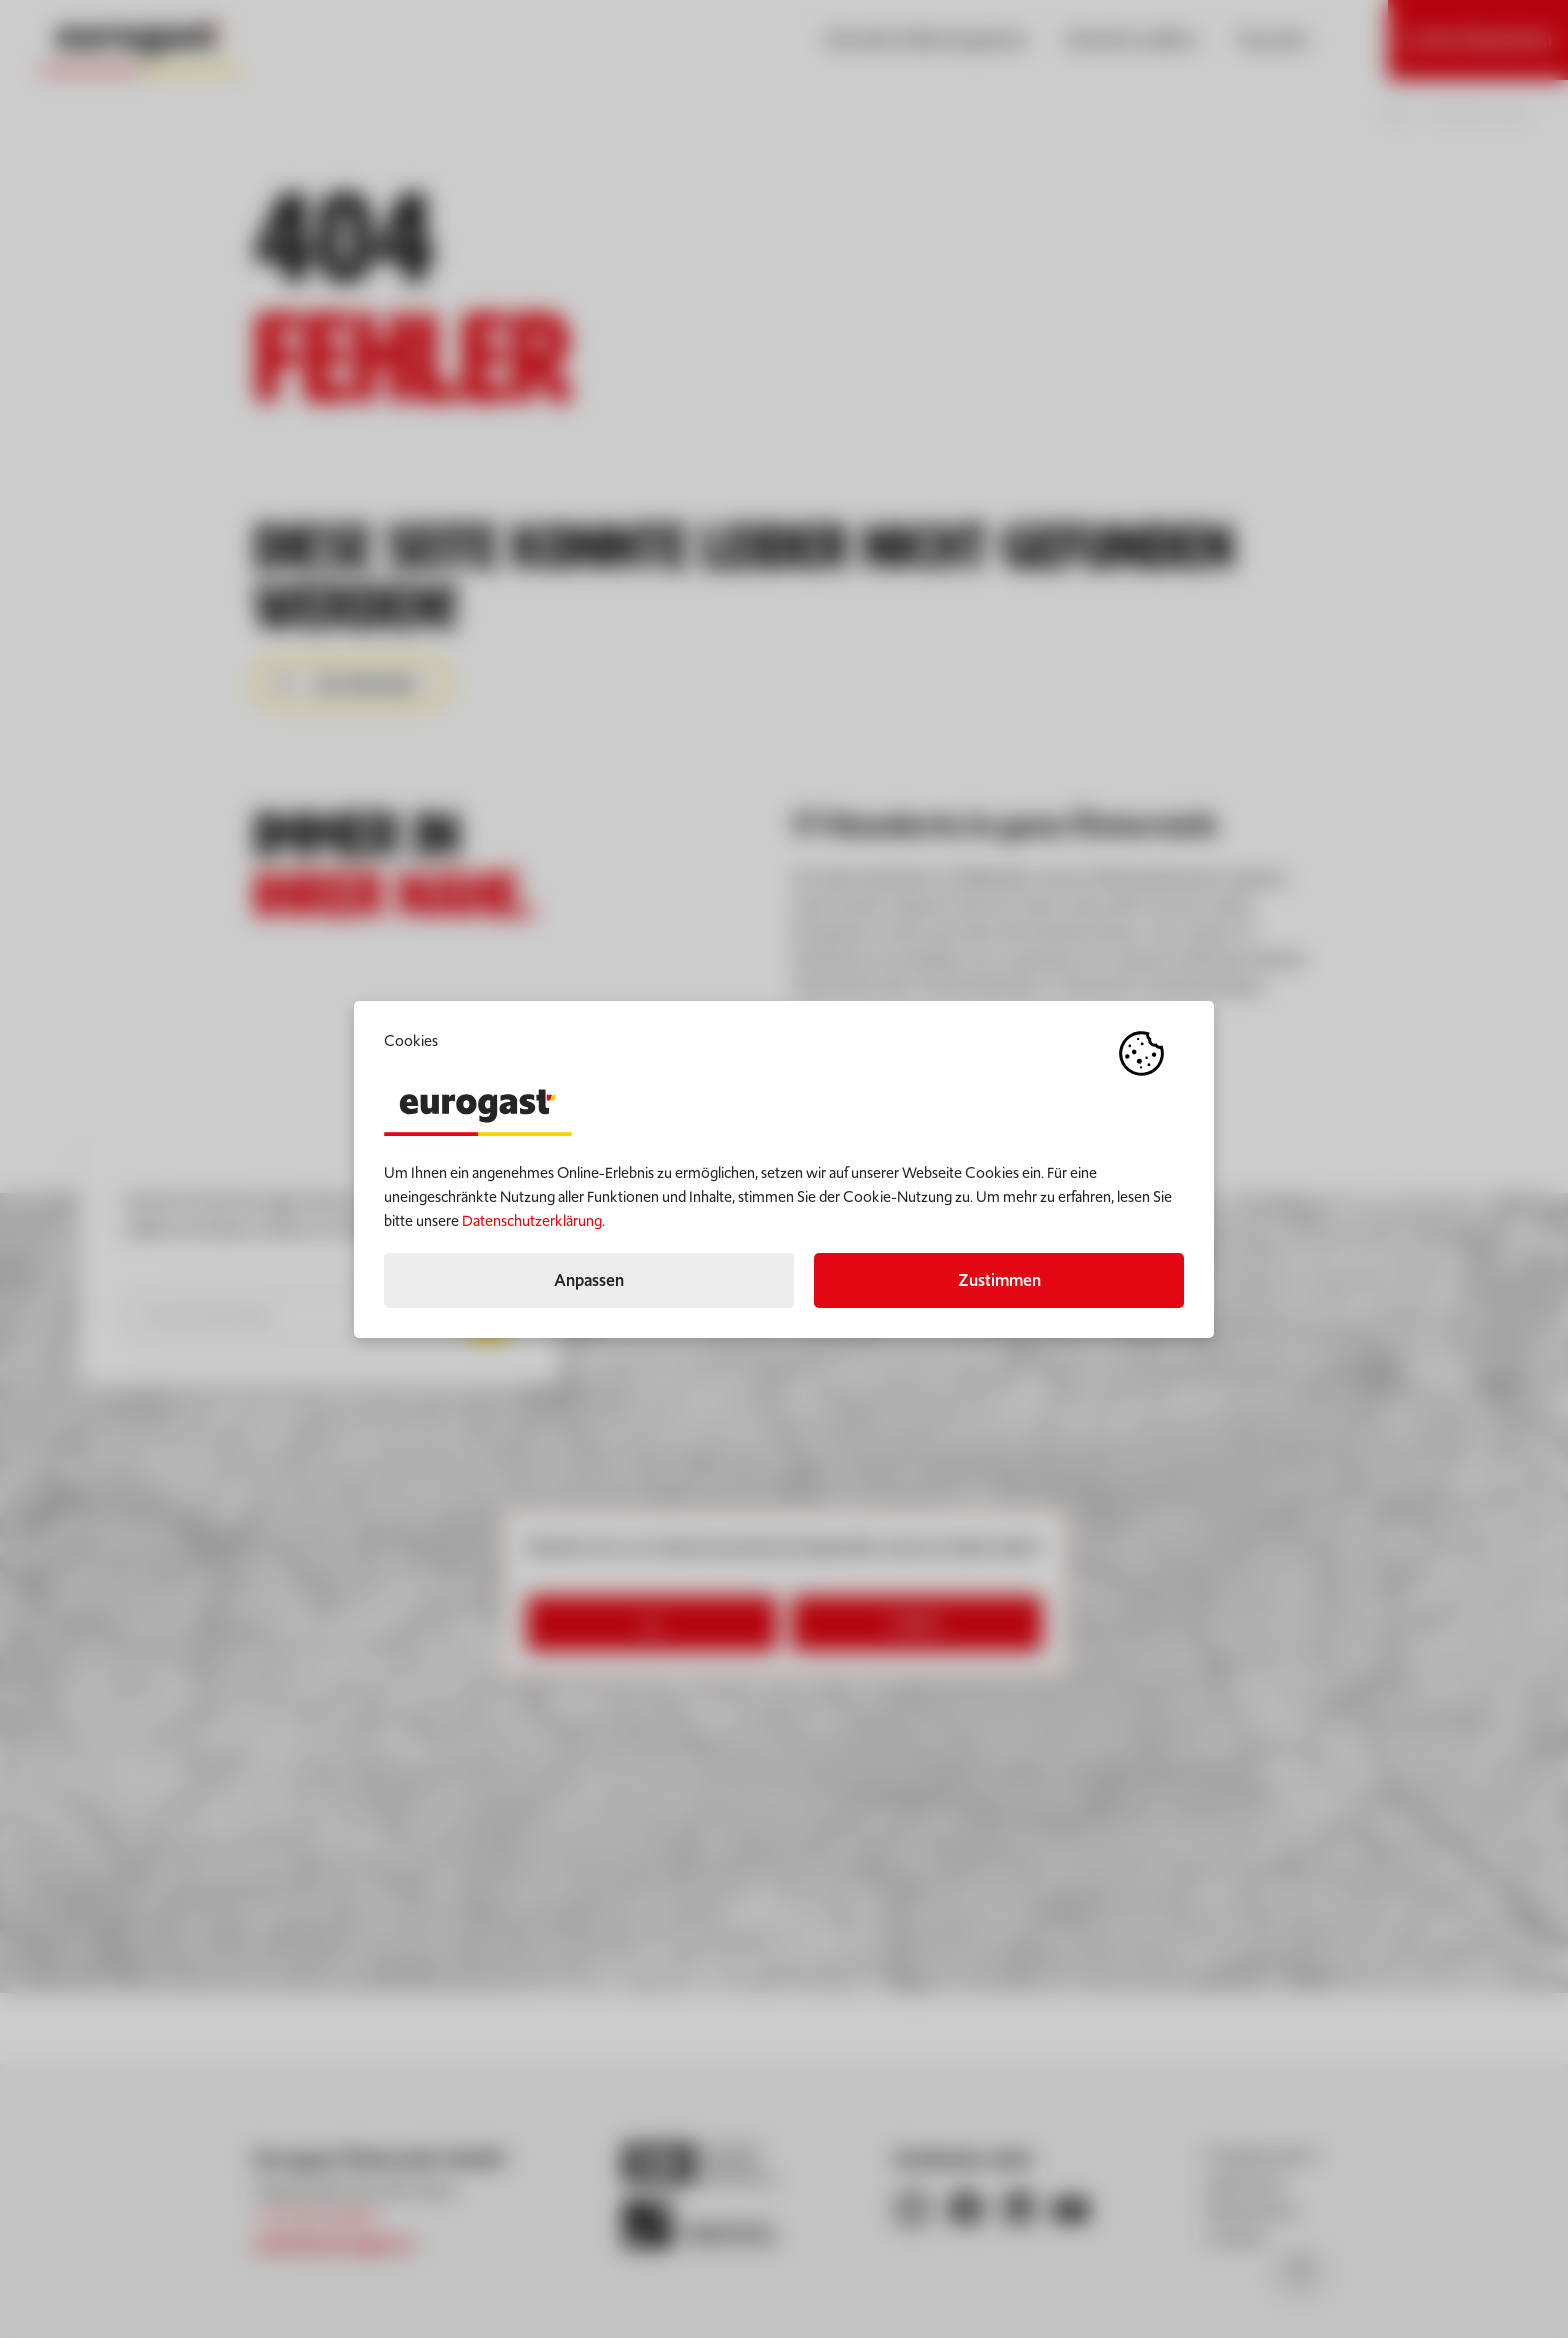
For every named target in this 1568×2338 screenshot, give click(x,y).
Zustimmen (999, 1280)
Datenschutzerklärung (532, 1220)
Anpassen (589, 1280)
